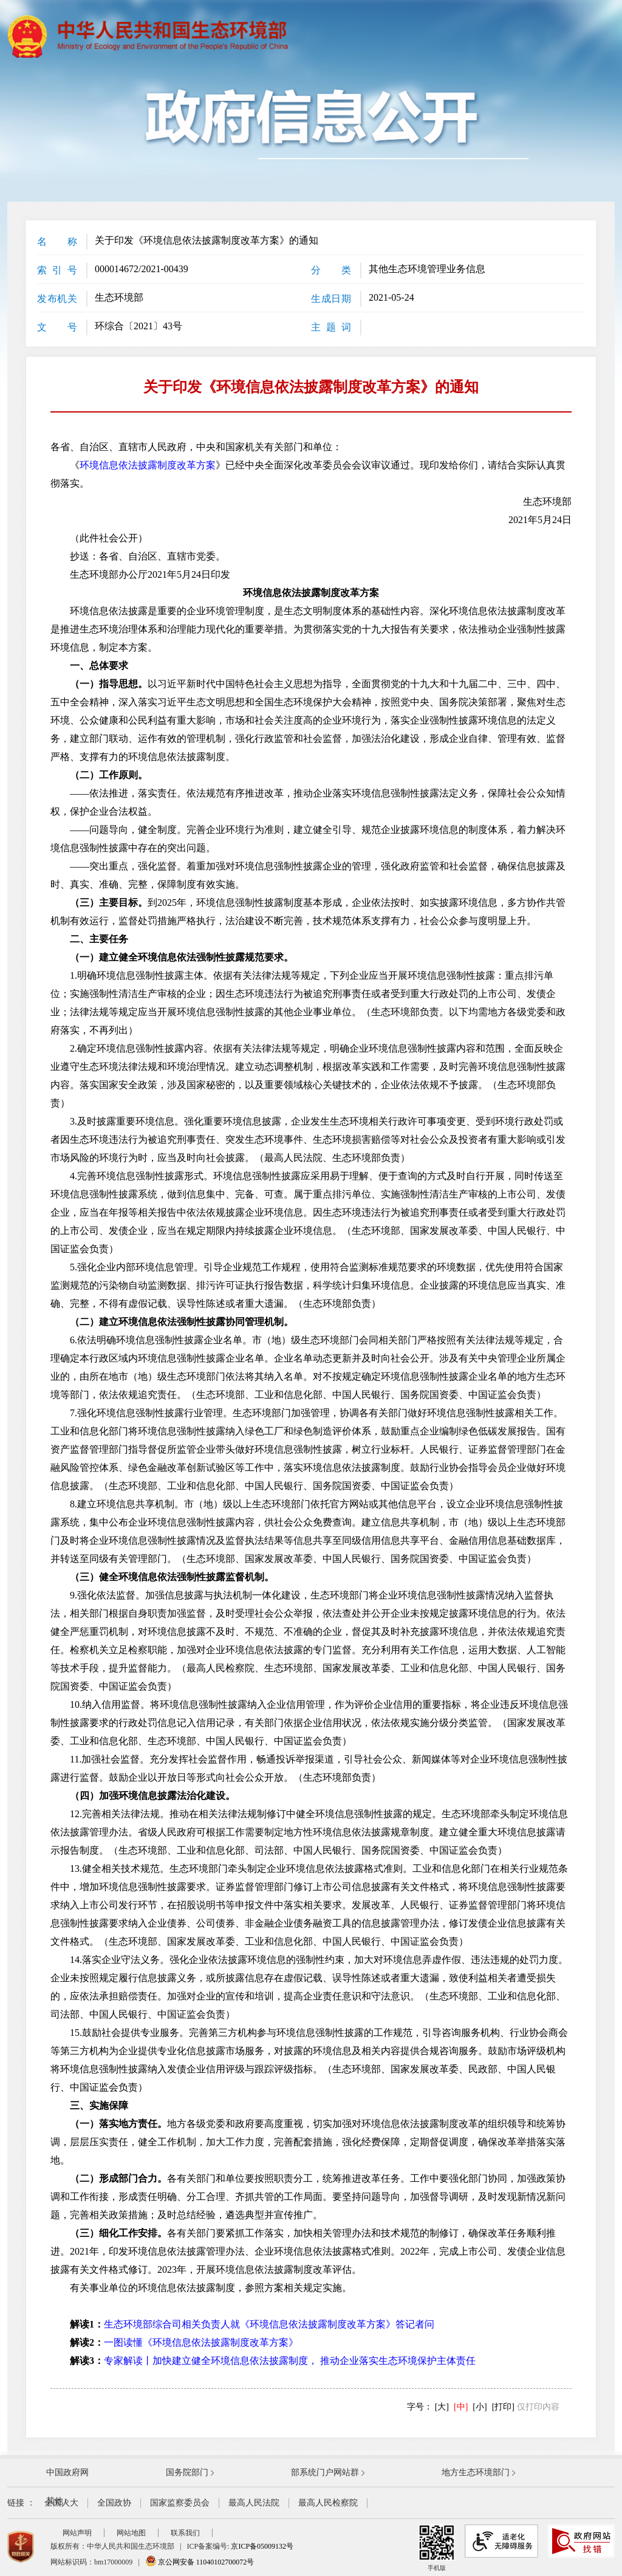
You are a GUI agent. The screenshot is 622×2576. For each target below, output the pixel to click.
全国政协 (114, 2502)
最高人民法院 (253, 2502)
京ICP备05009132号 (262, 2546)
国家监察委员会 (180, 2502)
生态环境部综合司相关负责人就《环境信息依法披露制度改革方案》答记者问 (269, 2324)
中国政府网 (67, 2472)
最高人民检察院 (328, 2502)
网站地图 (131, 2533)
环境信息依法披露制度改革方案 (148, 465)
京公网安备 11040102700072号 (200, 2562)
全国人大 (61, 2502)
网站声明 (77, 2533)
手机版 (437, 2547)
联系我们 (185, 2533)
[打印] (503, 2406)
